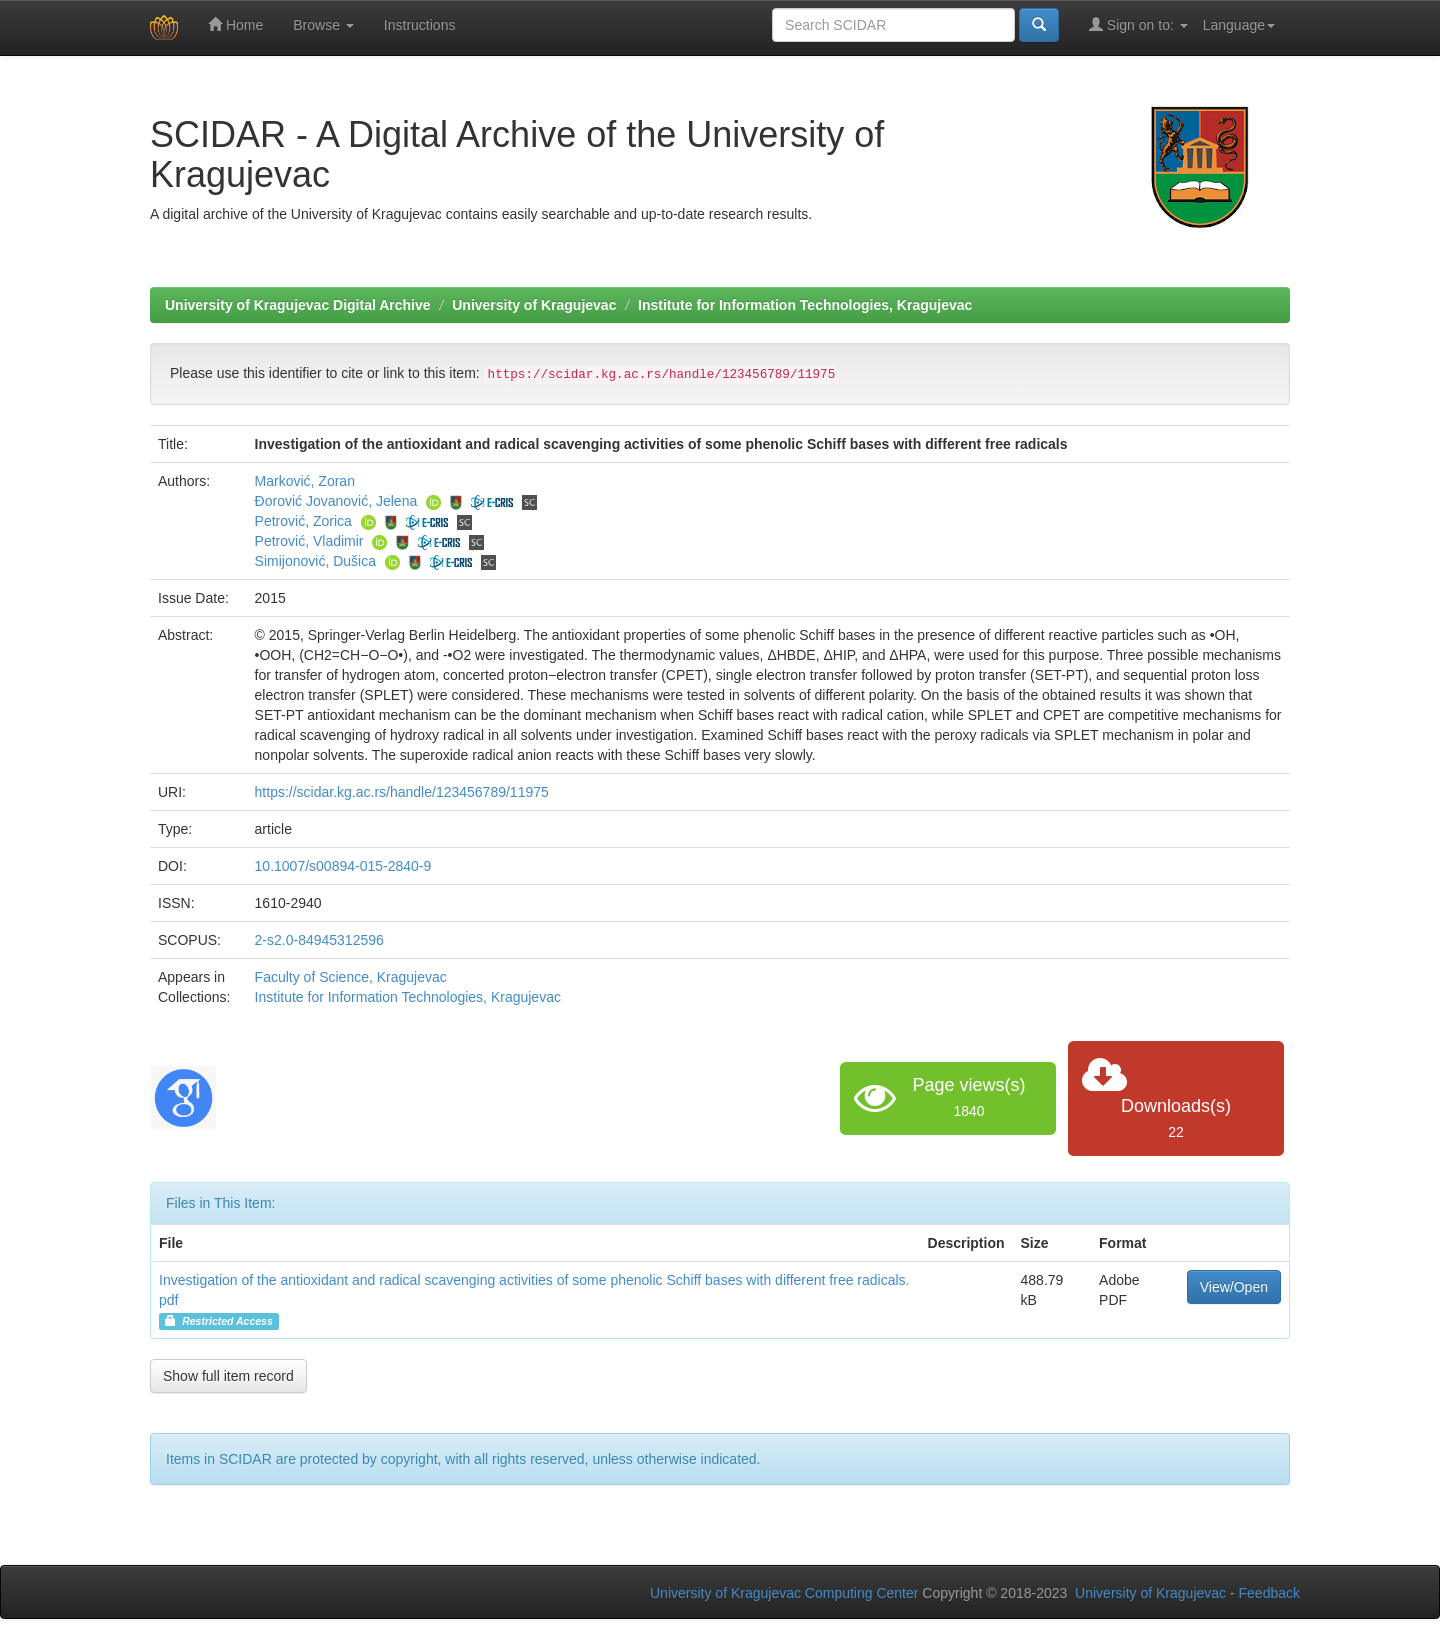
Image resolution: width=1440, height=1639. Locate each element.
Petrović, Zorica (303, 521)
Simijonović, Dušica (315, 561)
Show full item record (228, 1376)
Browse (323, 25)
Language (1239, 25)
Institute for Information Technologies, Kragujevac (805, 305)
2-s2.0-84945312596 (319, 940)
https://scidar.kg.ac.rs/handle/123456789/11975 (402, 792)
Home (235, 24)
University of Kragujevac (534, 305)
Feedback (1269, 1593)
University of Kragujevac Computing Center (784, 1593)
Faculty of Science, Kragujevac (351, 977)
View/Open (1234, 1287)
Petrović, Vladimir (309, 541)
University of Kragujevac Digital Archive (298, 305)
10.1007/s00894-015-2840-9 (343, 866)
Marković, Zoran (305, 481)
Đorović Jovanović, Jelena (336, 501)
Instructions (420, 25)
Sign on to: (1138, 24)
